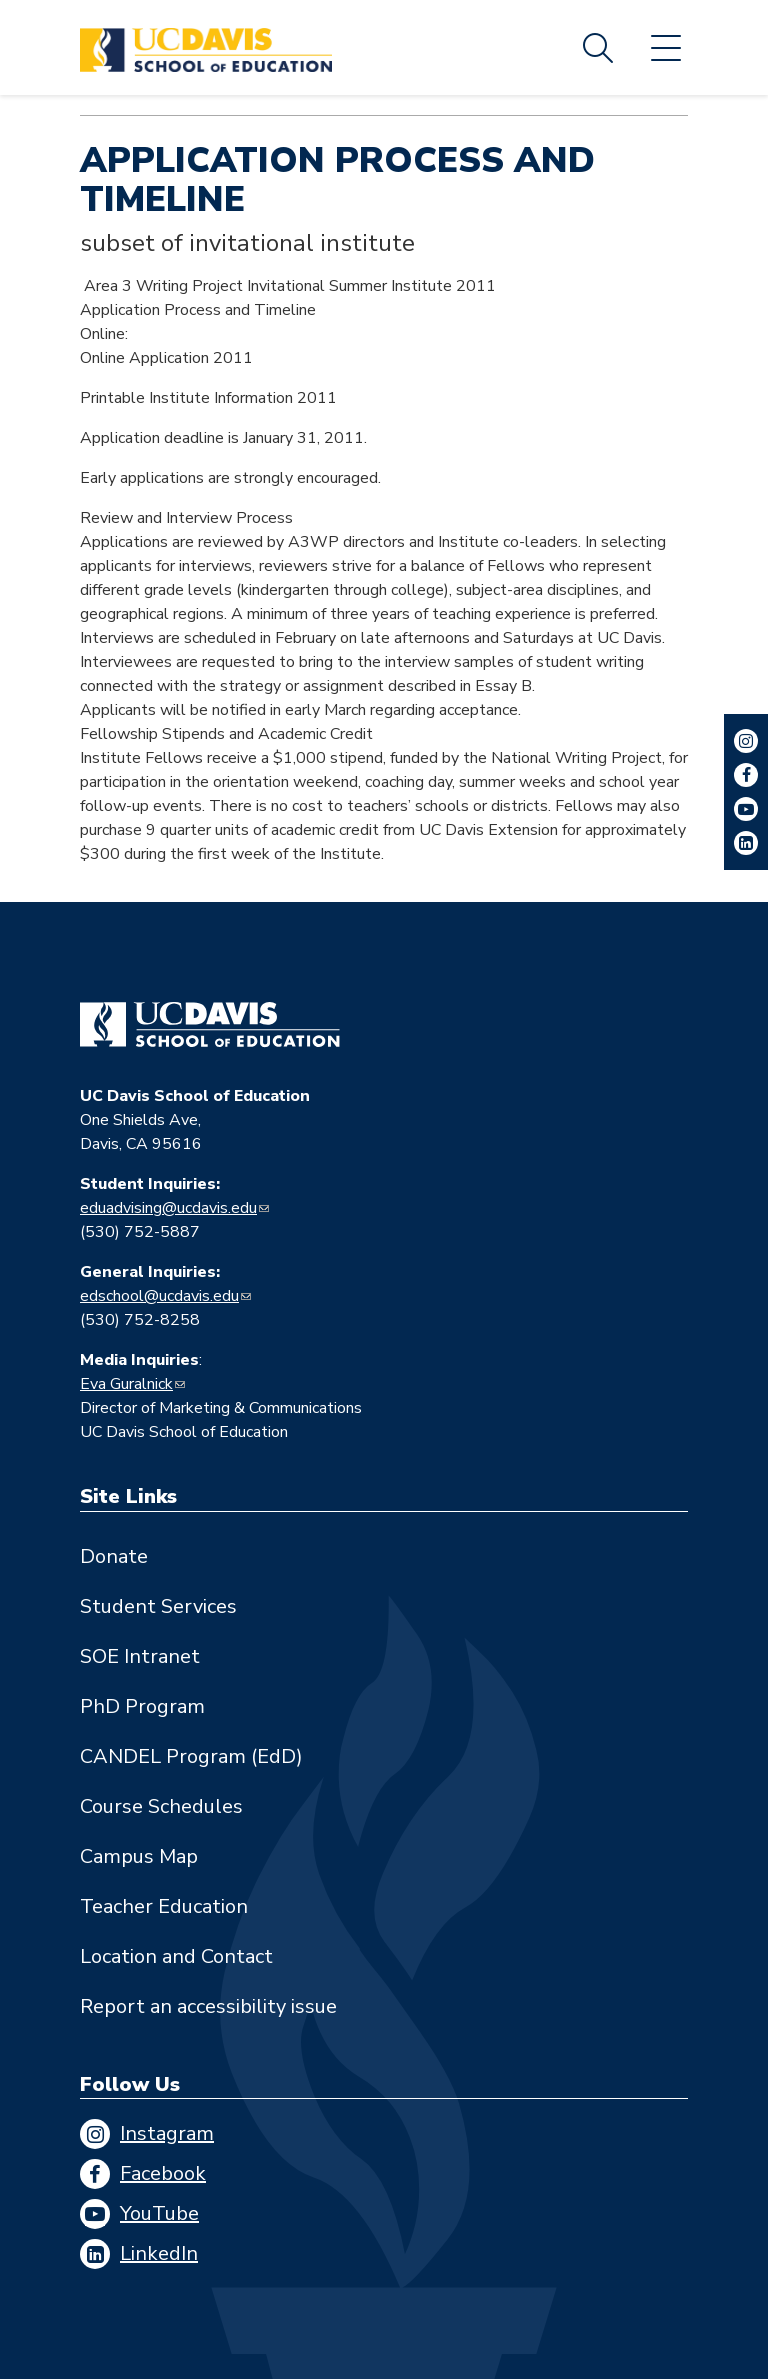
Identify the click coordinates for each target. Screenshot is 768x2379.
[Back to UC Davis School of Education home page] (206, 47)
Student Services (158, 1606)
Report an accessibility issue (208, 2006)
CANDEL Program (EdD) (191, 1756)
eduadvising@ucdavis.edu (168, 1208)
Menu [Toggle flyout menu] (666, 48)
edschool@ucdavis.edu (159, 1296)
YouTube (159, 2213)
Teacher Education (164, 1906)
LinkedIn (159, 2253)
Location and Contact (176, 1956)
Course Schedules (161, 1806)
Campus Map (139, 1856)
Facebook (163, 2173)
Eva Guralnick (126, 1384)
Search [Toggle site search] (598, 48)
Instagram (167, 2133)
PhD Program (142, 1706)
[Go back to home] (210, 1025)
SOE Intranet (140, 1656)
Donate (114, 1556)
